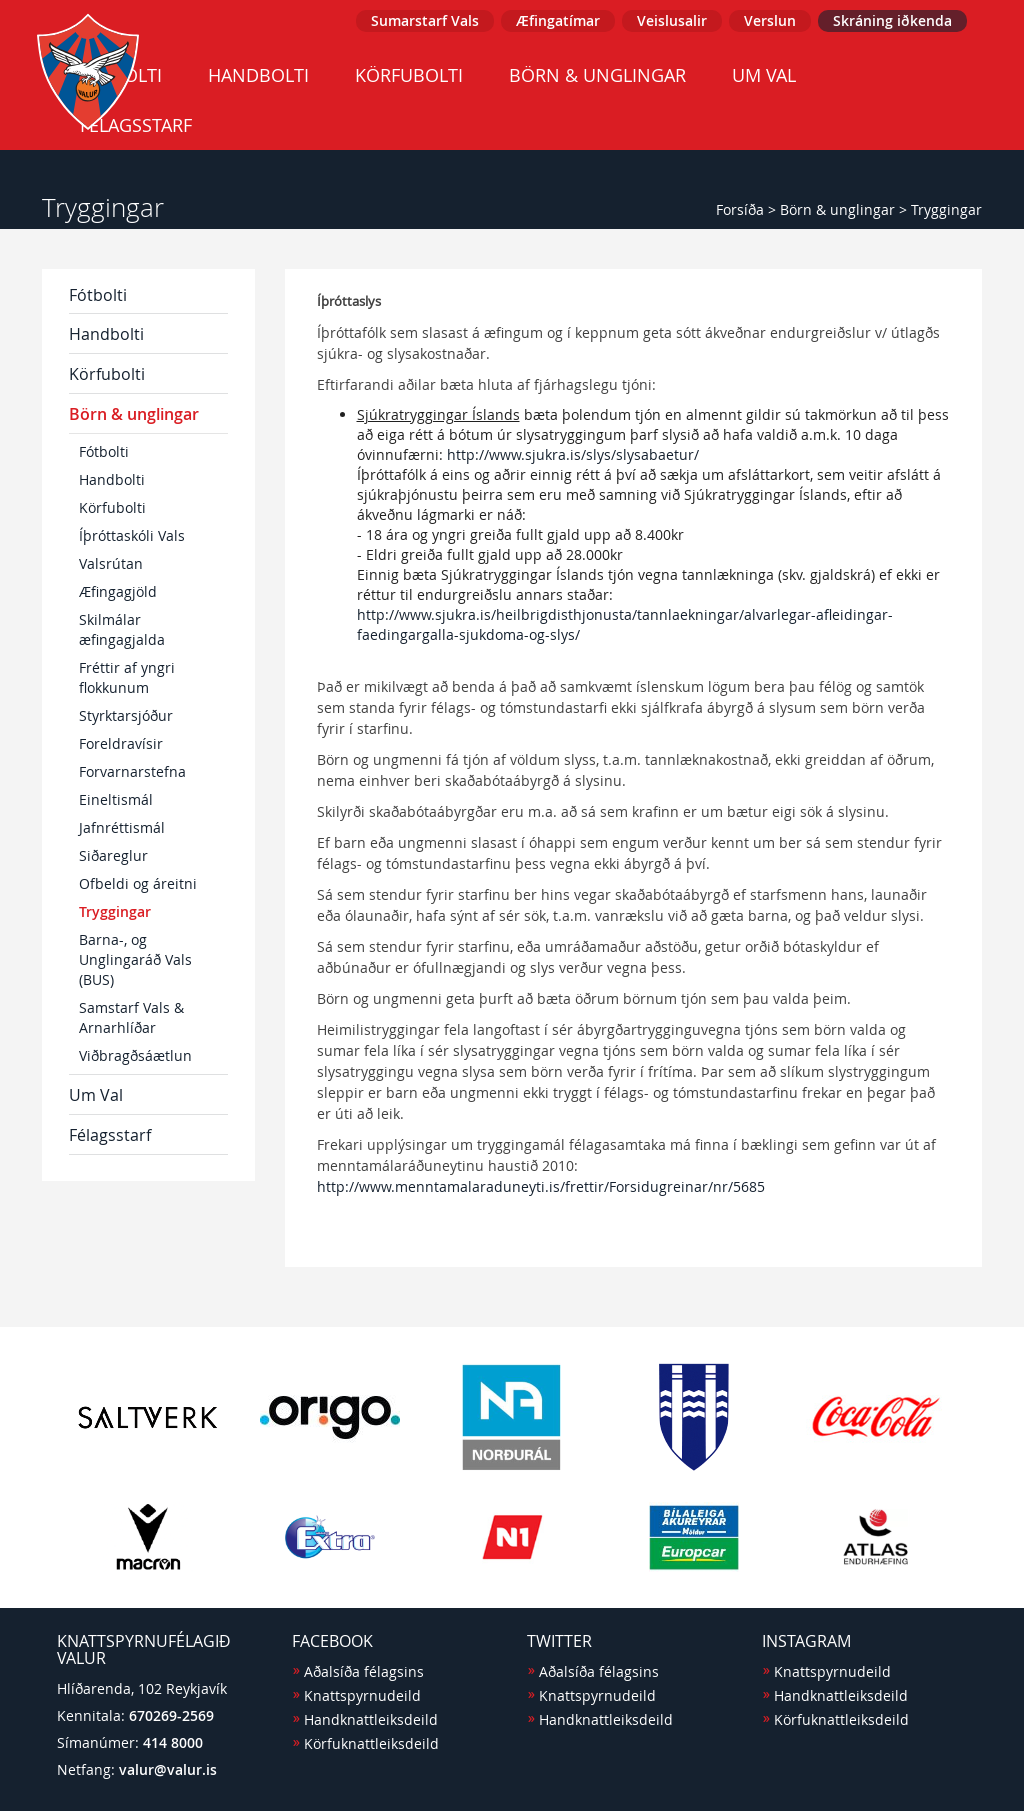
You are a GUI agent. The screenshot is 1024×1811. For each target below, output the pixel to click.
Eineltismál (116, 799)
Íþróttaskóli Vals (132, 535)
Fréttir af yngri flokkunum (127, 677)
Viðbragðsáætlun (135, 1055)
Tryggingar (946, 209)
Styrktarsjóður (126, 715)
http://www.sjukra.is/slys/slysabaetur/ (573, 454)
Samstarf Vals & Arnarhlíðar (131, 1017)
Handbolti (258, 75)
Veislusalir (672, 20)
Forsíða (740, 209)
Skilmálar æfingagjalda (122, 629)
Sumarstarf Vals (425, 20)
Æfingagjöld (118, 591)
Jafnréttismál (122, 827)
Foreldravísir (121, 743)
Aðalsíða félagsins (364, 1671)
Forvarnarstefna (132, 771)
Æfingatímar (558, 20)
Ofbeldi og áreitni (138, 883)
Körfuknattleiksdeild (371, 1743)
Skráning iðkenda (892, 20)
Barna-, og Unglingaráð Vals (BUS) (135, 959)
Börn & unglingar (597, 75)
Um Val (764, 75)
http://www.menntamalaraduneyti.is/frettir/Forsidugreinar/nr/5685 (541, 1186)
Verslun (770, 20)
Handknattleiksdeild (371, 1719)
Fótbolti (98, 295)
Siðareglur (113, 855)
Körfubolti (409, 75)
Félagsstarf (110, 1135)
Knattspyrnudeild (362, 1695)
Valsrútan (111, 563)
